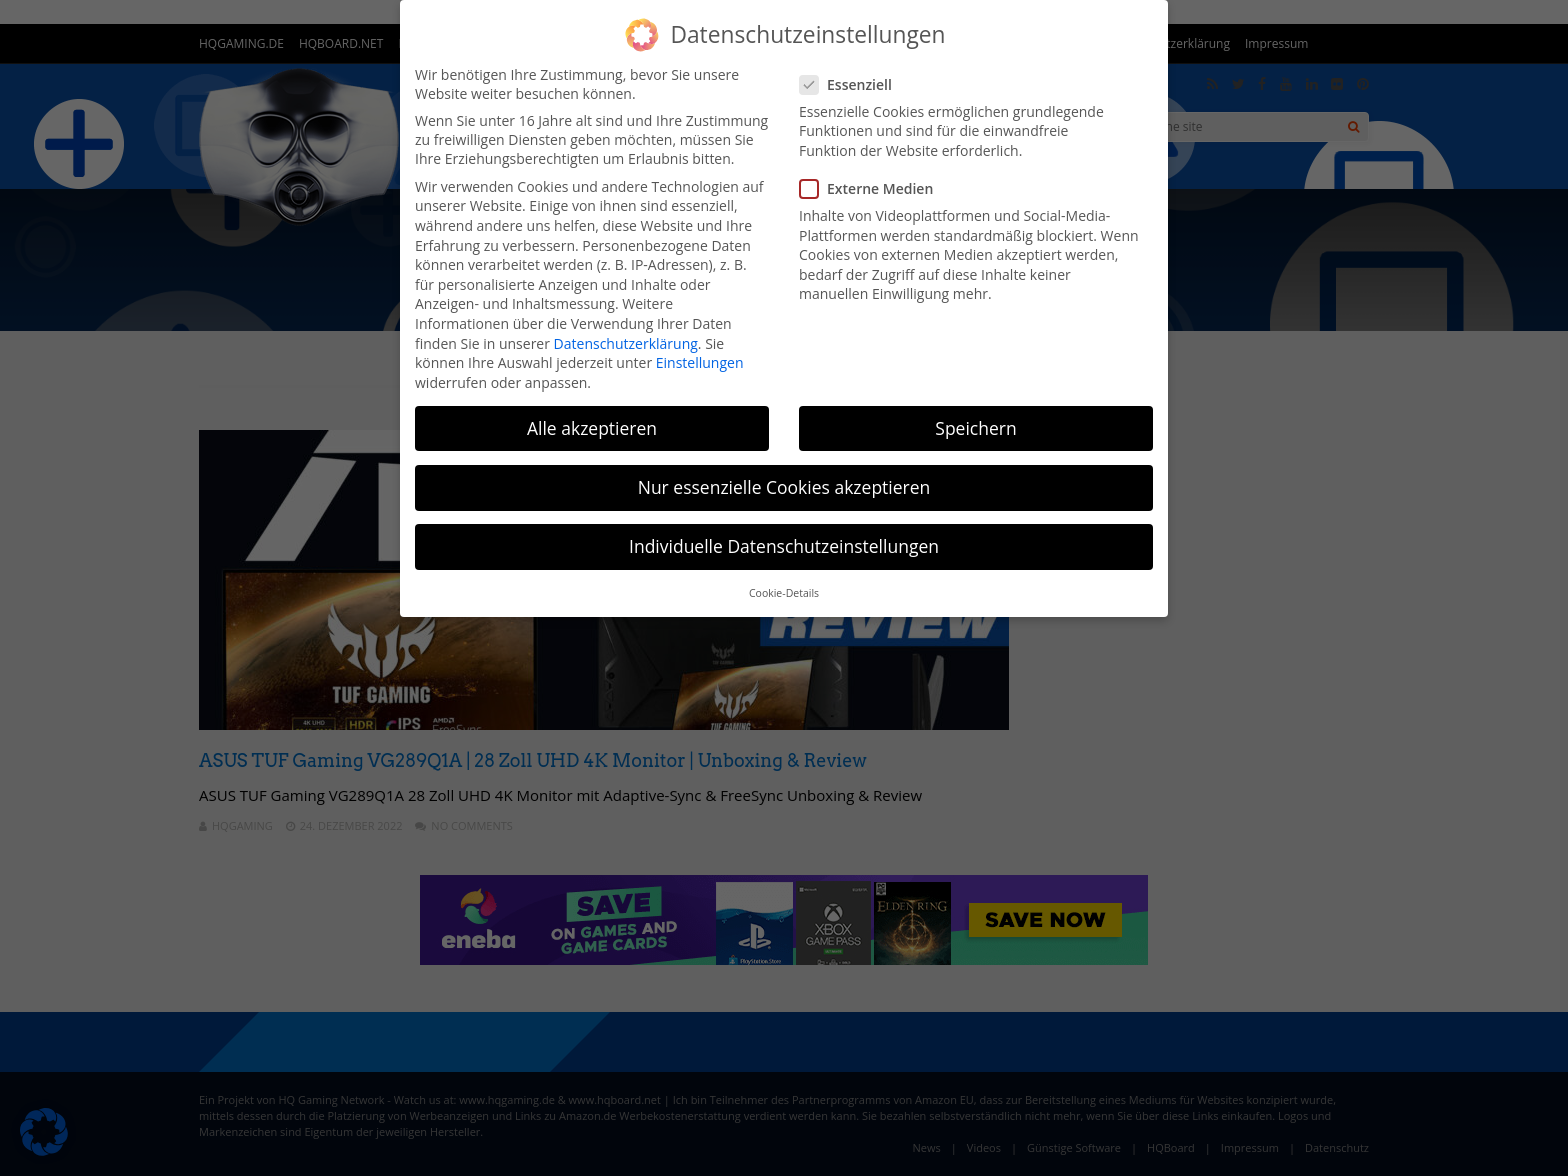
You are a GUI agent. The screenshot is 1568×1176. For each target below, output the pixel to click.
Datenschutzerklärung (626, 343)
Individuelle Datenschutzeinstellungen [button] (784, 546)
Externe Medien (872, 188)
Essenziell (852, 84)
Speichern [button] (975, 428)
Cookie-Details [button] (784, 593)
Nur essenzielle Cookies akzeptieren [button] (784, 487)
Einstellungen (700, 362)
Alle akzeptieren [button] (592, 428)
